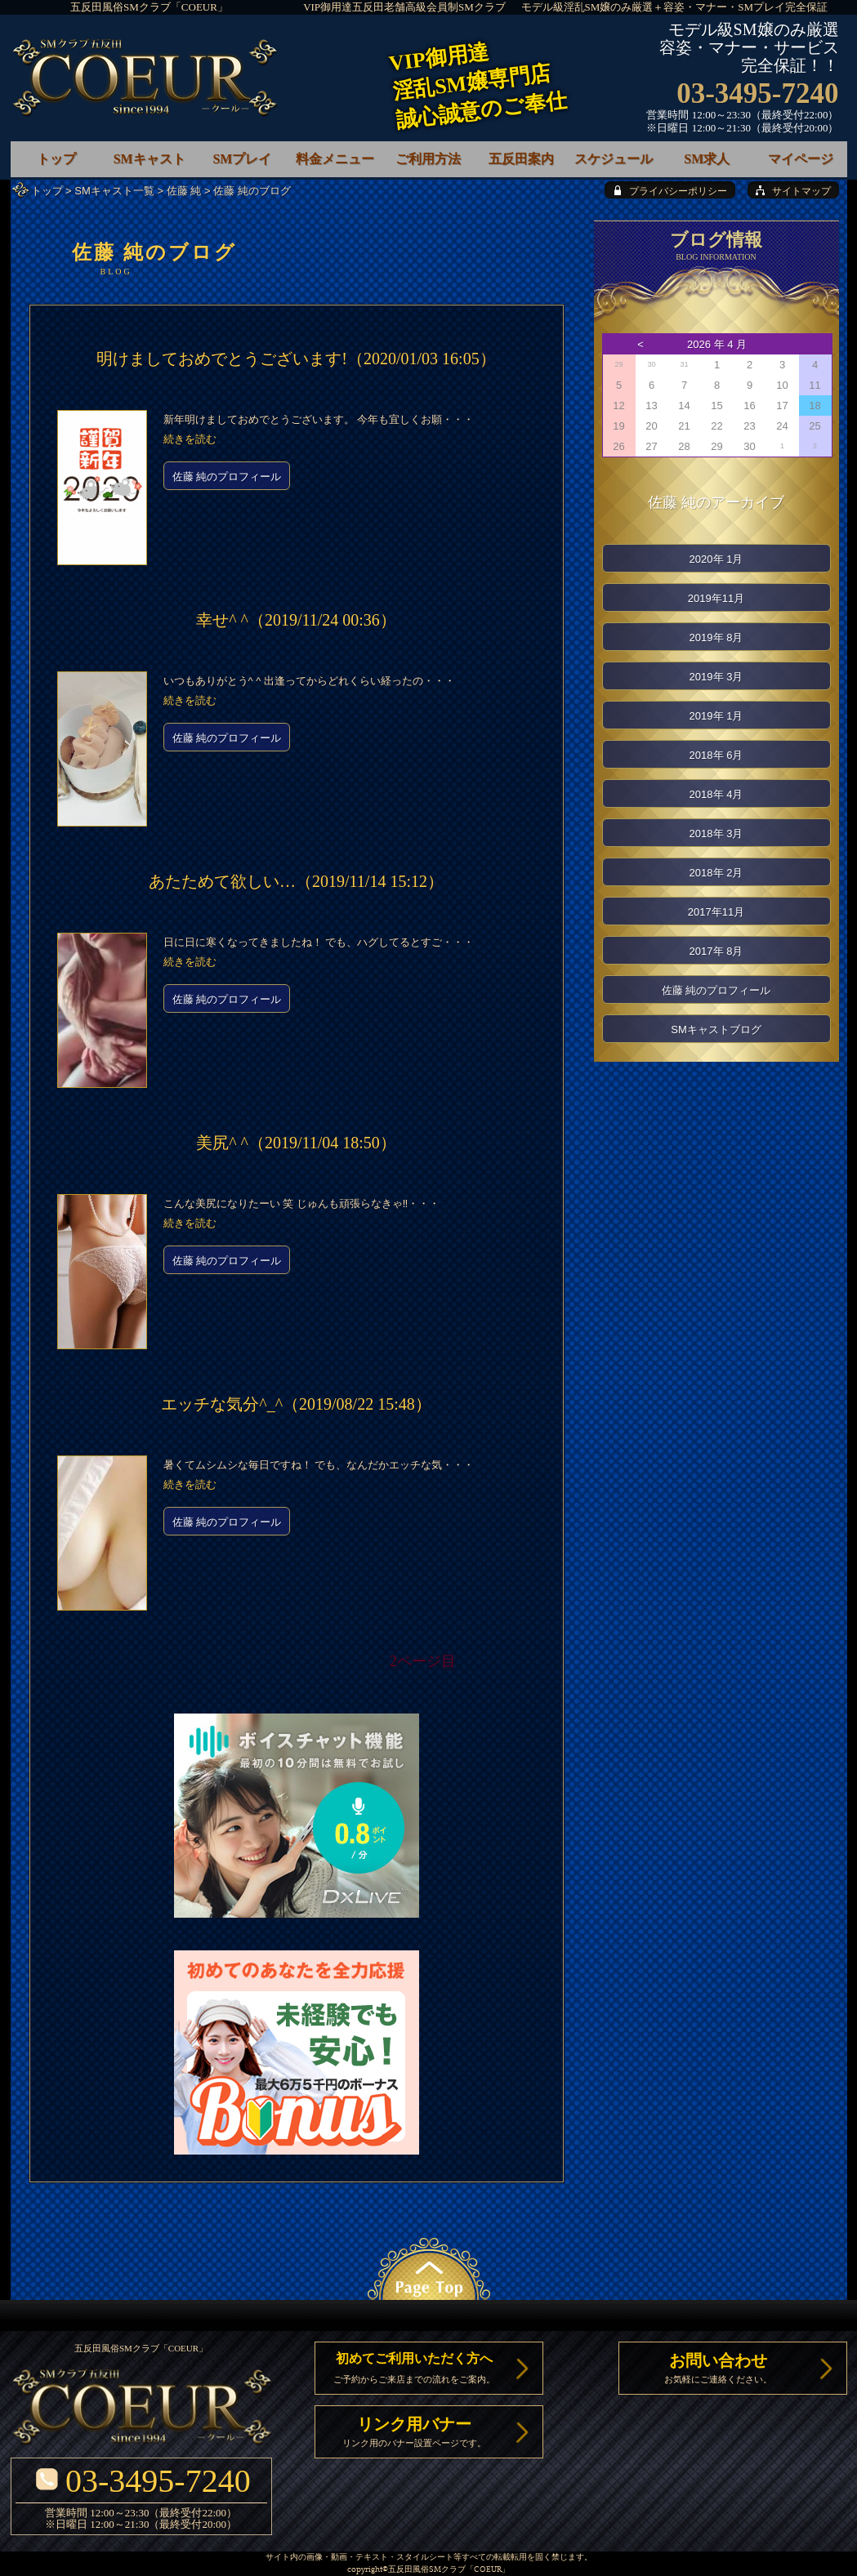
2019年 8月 (716, 637)
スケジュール (613, 159)
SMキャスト (149, 159)
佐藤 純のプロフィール (227, 476)
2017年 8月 (716, 951)
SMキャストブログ (716, 1029)
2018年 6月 (716, 755)
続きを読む (189, 439)
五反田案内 (521, 159)
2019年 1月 (716, 716)
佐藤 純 (184, 191)
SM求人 (707, 159)
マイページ (800, 159)
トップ (47, 191)
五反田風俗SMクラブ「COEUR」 (149, 7)
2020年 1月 (716, 559)
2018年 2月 (716, 873)
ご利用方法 (428, 159)
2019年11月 (716, 598)
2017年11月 (716, 912)
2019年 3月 (716, 677)
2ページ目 (423, 1661)
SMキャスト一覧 (114, 191)
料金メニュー (335, 159)
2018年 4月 (716, 794)
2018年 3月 (716, 833)
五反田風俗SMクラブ (427, 2569)
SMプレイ (241, 159)
